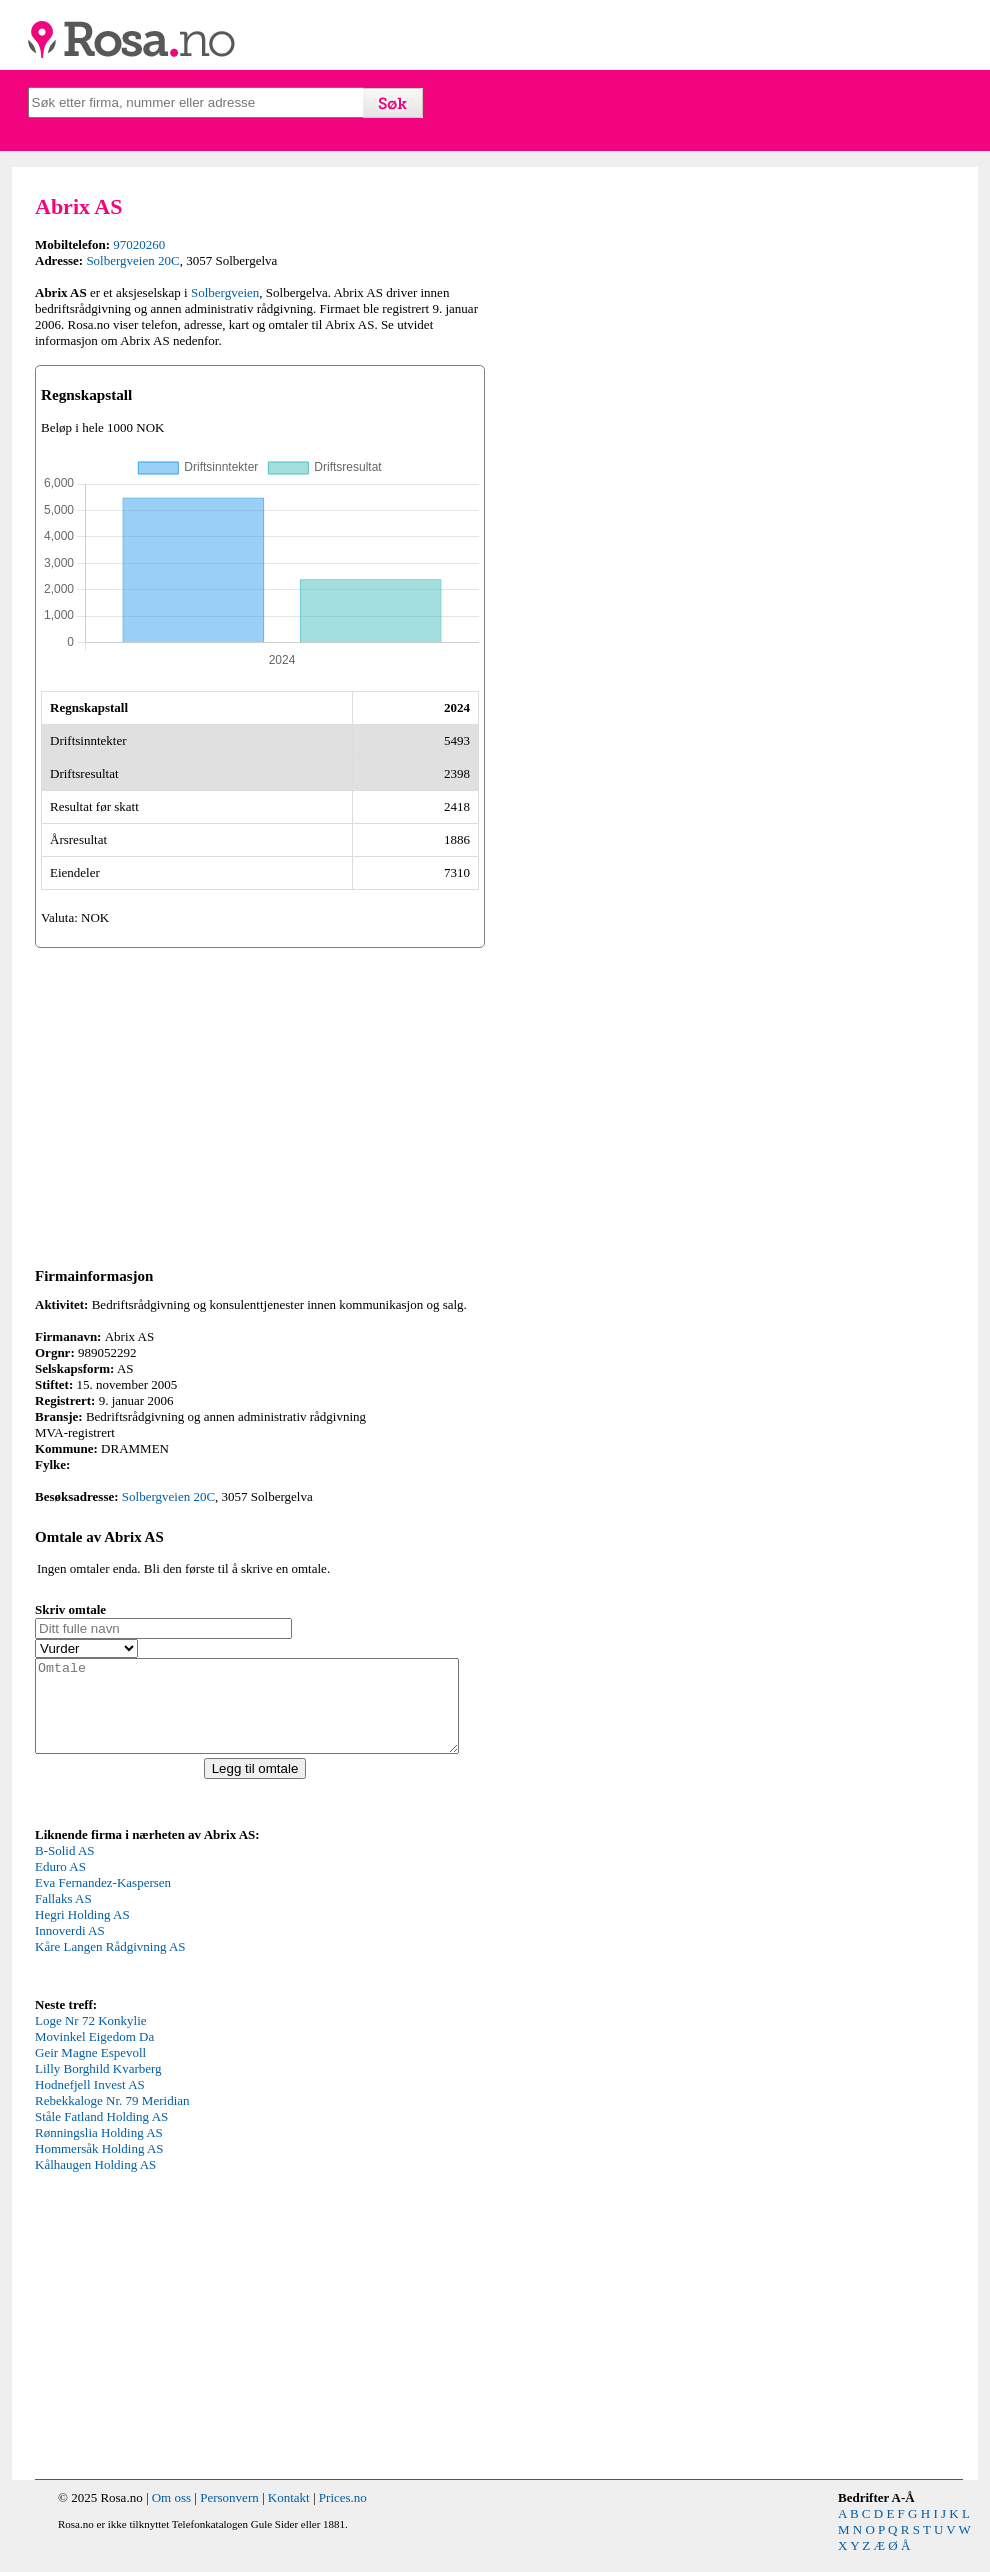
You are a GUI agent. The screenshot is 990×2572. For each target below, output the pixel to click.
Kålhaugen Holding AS (95, 2182)
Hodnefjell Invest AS (90, 2102)
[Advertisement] (260, 1104)
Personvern (229, 2515)
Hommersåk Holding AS (99, 2166)
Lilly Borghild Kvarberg (98, 2086)
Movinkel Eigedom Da (94, 2054)
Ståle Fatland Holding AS (101, 2134)
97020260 (139, 244)
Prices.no (343, 2515)
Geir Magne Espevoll (90, 2070)
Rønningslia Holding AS (99, 2150)
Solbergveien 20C (132, 260)
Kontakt (289, 2515)
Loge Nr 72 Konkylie (91, 2038)
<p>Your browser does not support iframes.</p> (185, 1936)
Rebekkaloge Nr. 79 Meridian (112, 2118)
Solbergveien (225, 292)
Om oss (171, 2515)
